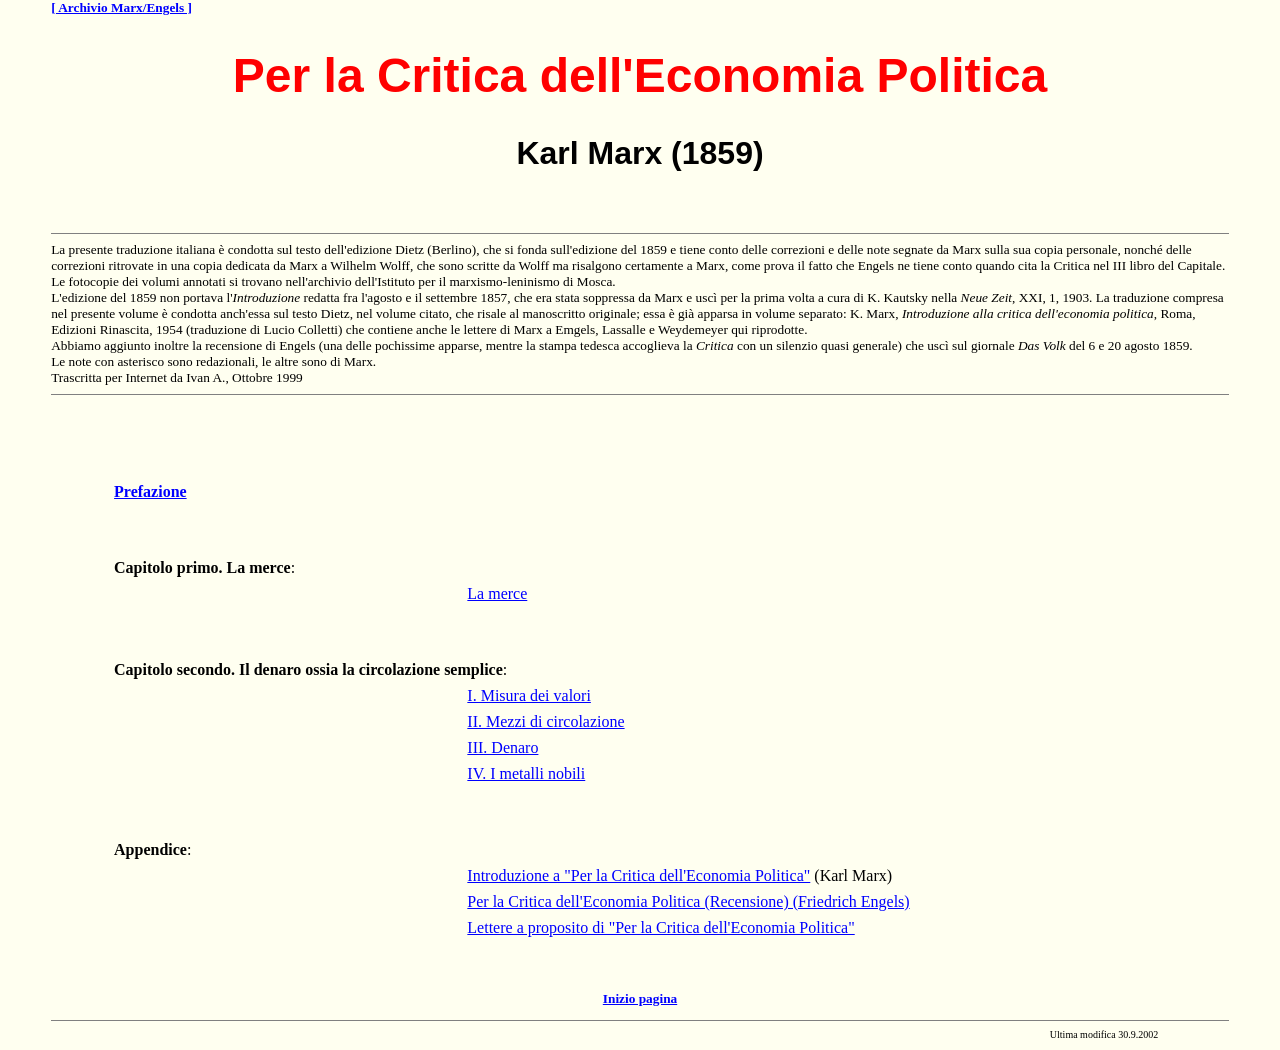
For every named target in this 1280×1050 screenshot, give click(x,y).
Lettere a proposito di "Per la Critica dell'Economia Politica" (660, 927)
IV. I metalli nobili (526, 773)
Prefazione (150, 491)
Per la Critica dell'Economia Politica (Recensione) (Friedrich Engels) (688, 901)
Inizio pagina (640, 998)
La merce (497, 593)
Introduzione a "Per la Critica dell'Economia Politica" (638, 875)
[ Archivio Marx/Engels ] (121, 7)
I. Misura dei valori (529, 695)
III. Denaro (502, 747)
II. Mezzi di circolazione (545, 721)
